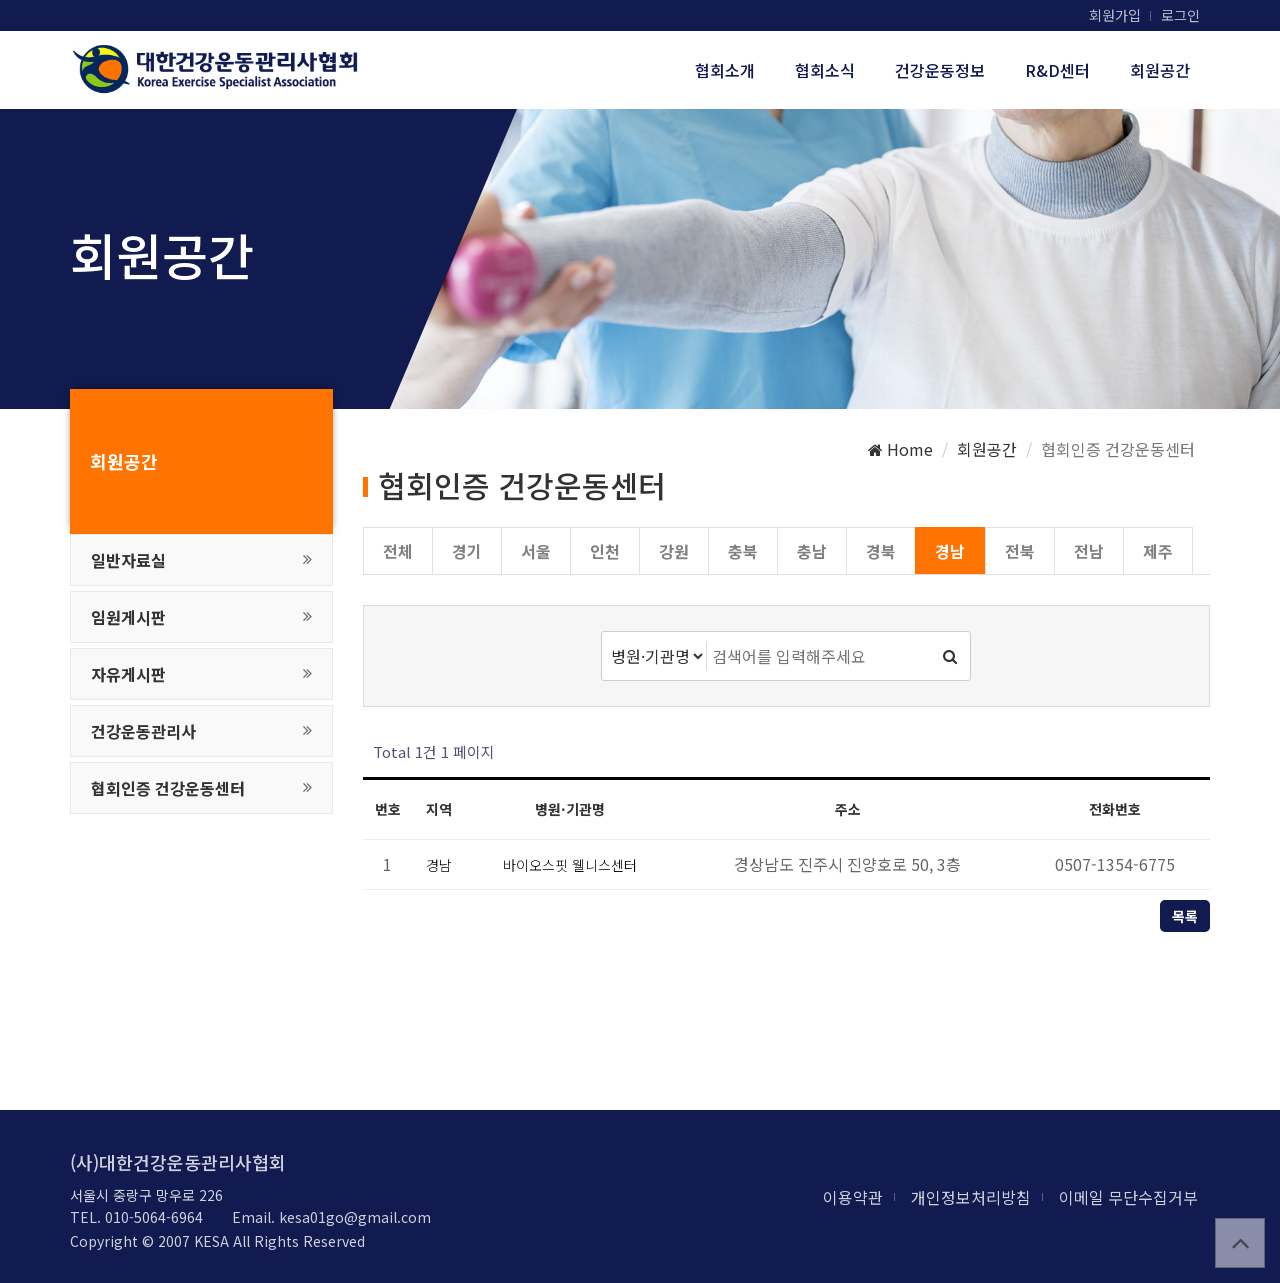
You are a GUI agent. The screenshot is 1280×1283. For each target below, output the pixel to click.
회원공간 (1160, 70)
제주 (1158, 551)
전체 (398, 551)
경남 (950, 551)
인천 (605, 551)
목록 (1185, 916)
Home (900, 449)
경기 (467, 551)
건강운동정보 (940, 70)
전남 (1089, 551)
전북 (1020, 551)
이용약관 (853, 1197)
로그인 (1180, 15)
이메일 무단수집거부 (1128, 1197)
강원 (674, 551)
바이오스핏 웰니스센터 (570, 865)
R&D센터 (1057, 70)
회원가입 (1115, 15)
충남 (812, 551)
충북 (743, 551)
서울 (536, 551)
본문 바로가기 (0, 0)
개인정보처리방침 (971, 1197)
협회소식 (825, 70)
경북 (881, 551)
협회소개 (725, 70)
